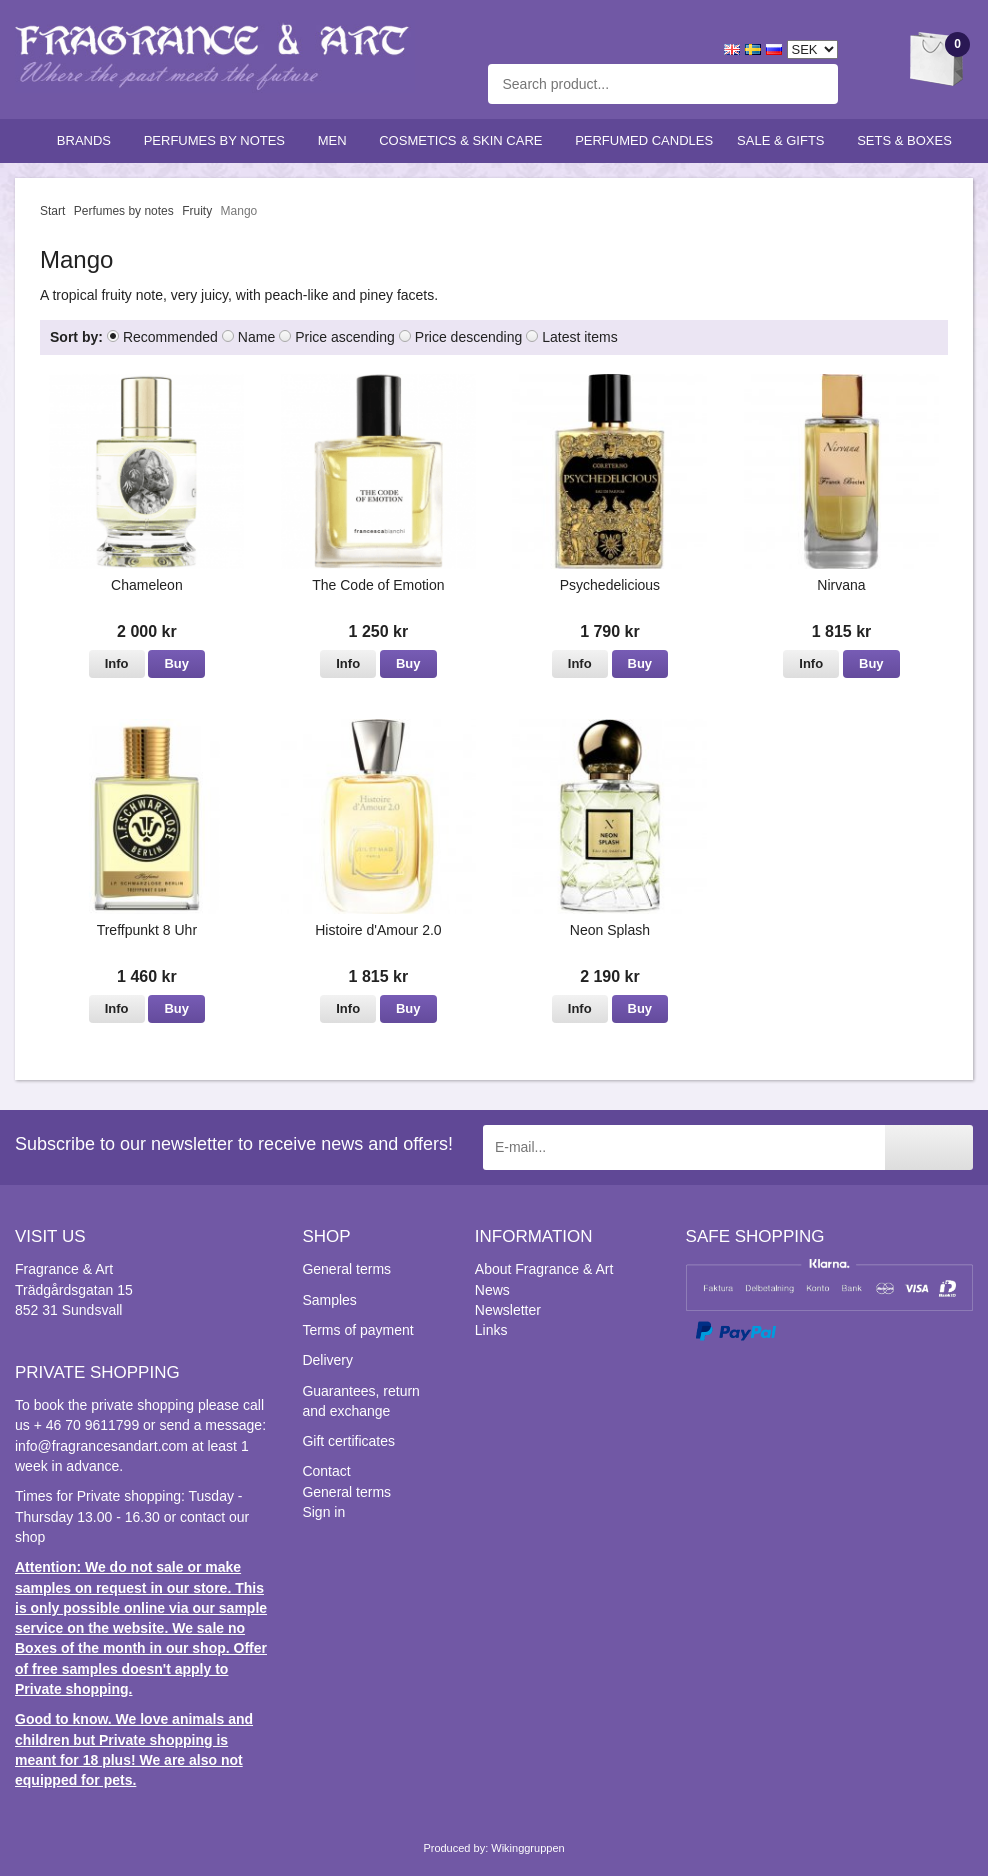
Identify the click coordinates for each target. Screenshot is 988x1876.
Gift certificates (348, 1441)
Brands (88, 140)
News (492, 1290)
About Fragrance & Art (544, 1269)
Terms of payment (357, 1330)
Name (256, 337)
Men (337, 140)
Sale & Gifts (785, 140)
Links (491, 1330)
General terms (346, 1269)
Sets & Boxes (908, 140)
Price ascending (345, 337)
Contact (326, 1471)
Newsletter (508, 1310)
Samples (329, 1300)
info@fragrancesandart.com (101, 1446)
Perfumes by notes (219, 140)
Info (117, 663)
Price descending (468, 337)
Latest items (579, 337)
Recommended (170, 337)
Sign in (323, 1512)
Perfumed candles (644, 140)
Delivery (327, 1360)
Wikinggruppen (527, 1848)
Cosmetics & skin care (465, 140)
